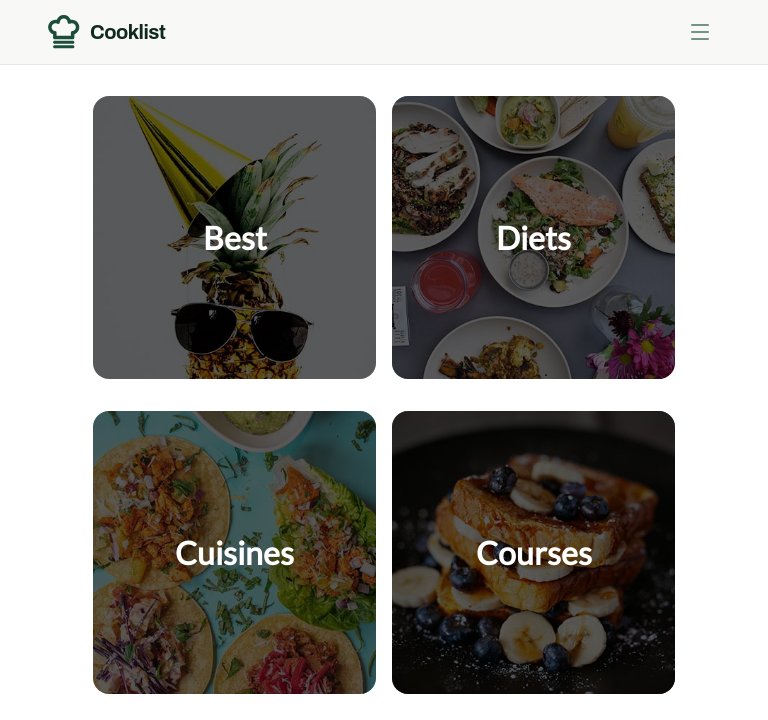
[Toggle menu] (700, 32)
